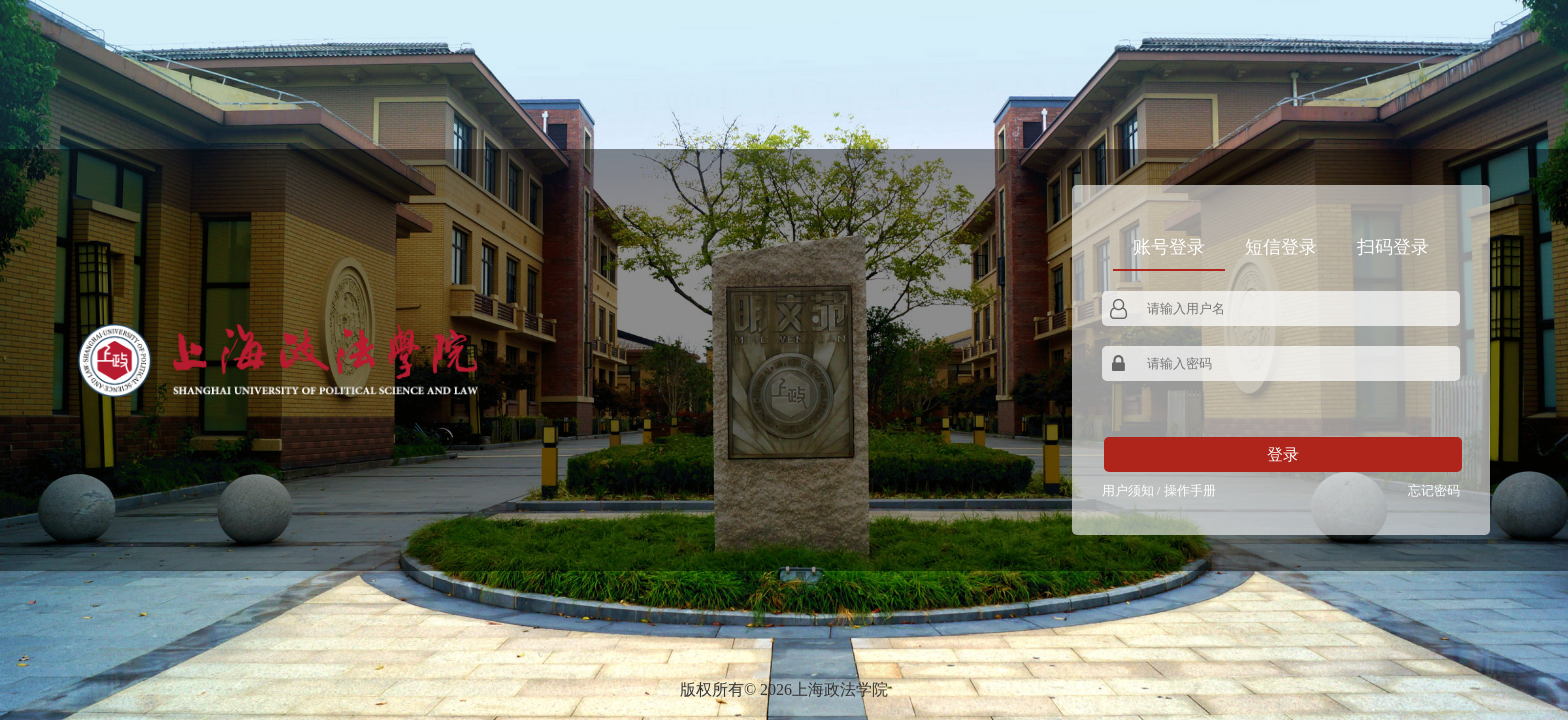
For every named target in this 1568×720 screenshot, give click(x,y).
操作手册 (1190, 490)
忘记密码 (1434, 490)
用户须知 (1128, 490)
